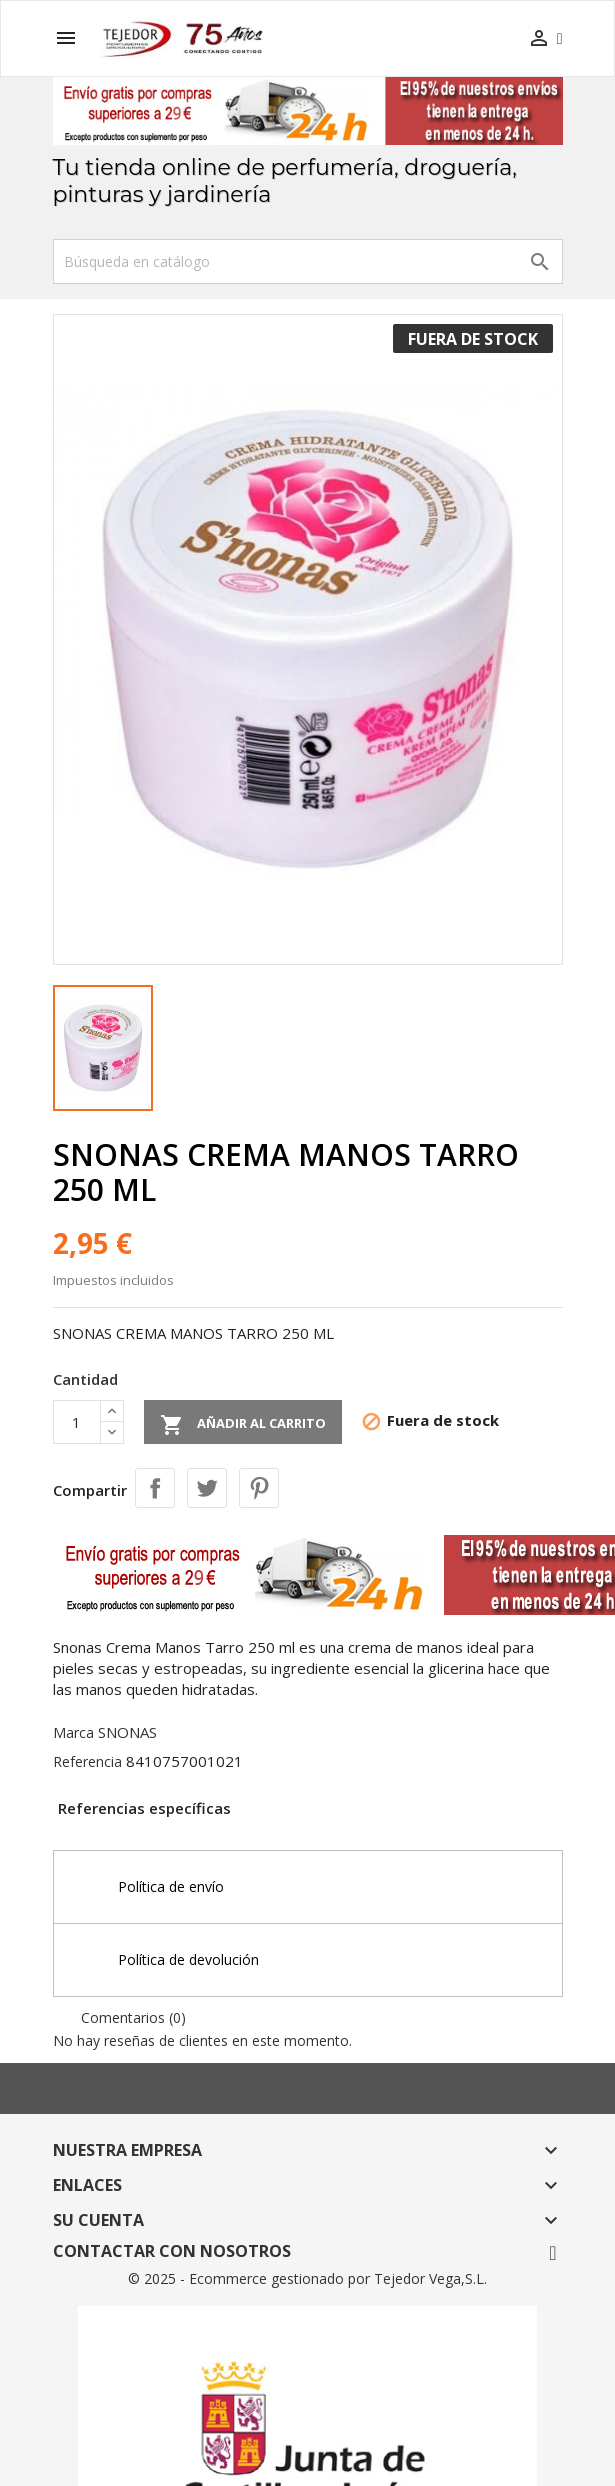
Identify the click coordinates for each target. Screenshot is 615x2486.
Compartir (155, 1488)
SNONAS (127, 1732)
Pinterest (259, 1488)
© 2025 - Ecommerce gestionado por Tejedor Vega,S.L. (307, 2278)
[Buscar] (308, 261)
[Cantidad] (77, 1422)
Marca (73, 1732)
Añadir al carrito (243, 1425)
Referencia (87, 1761)
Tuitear (207, 1488)
